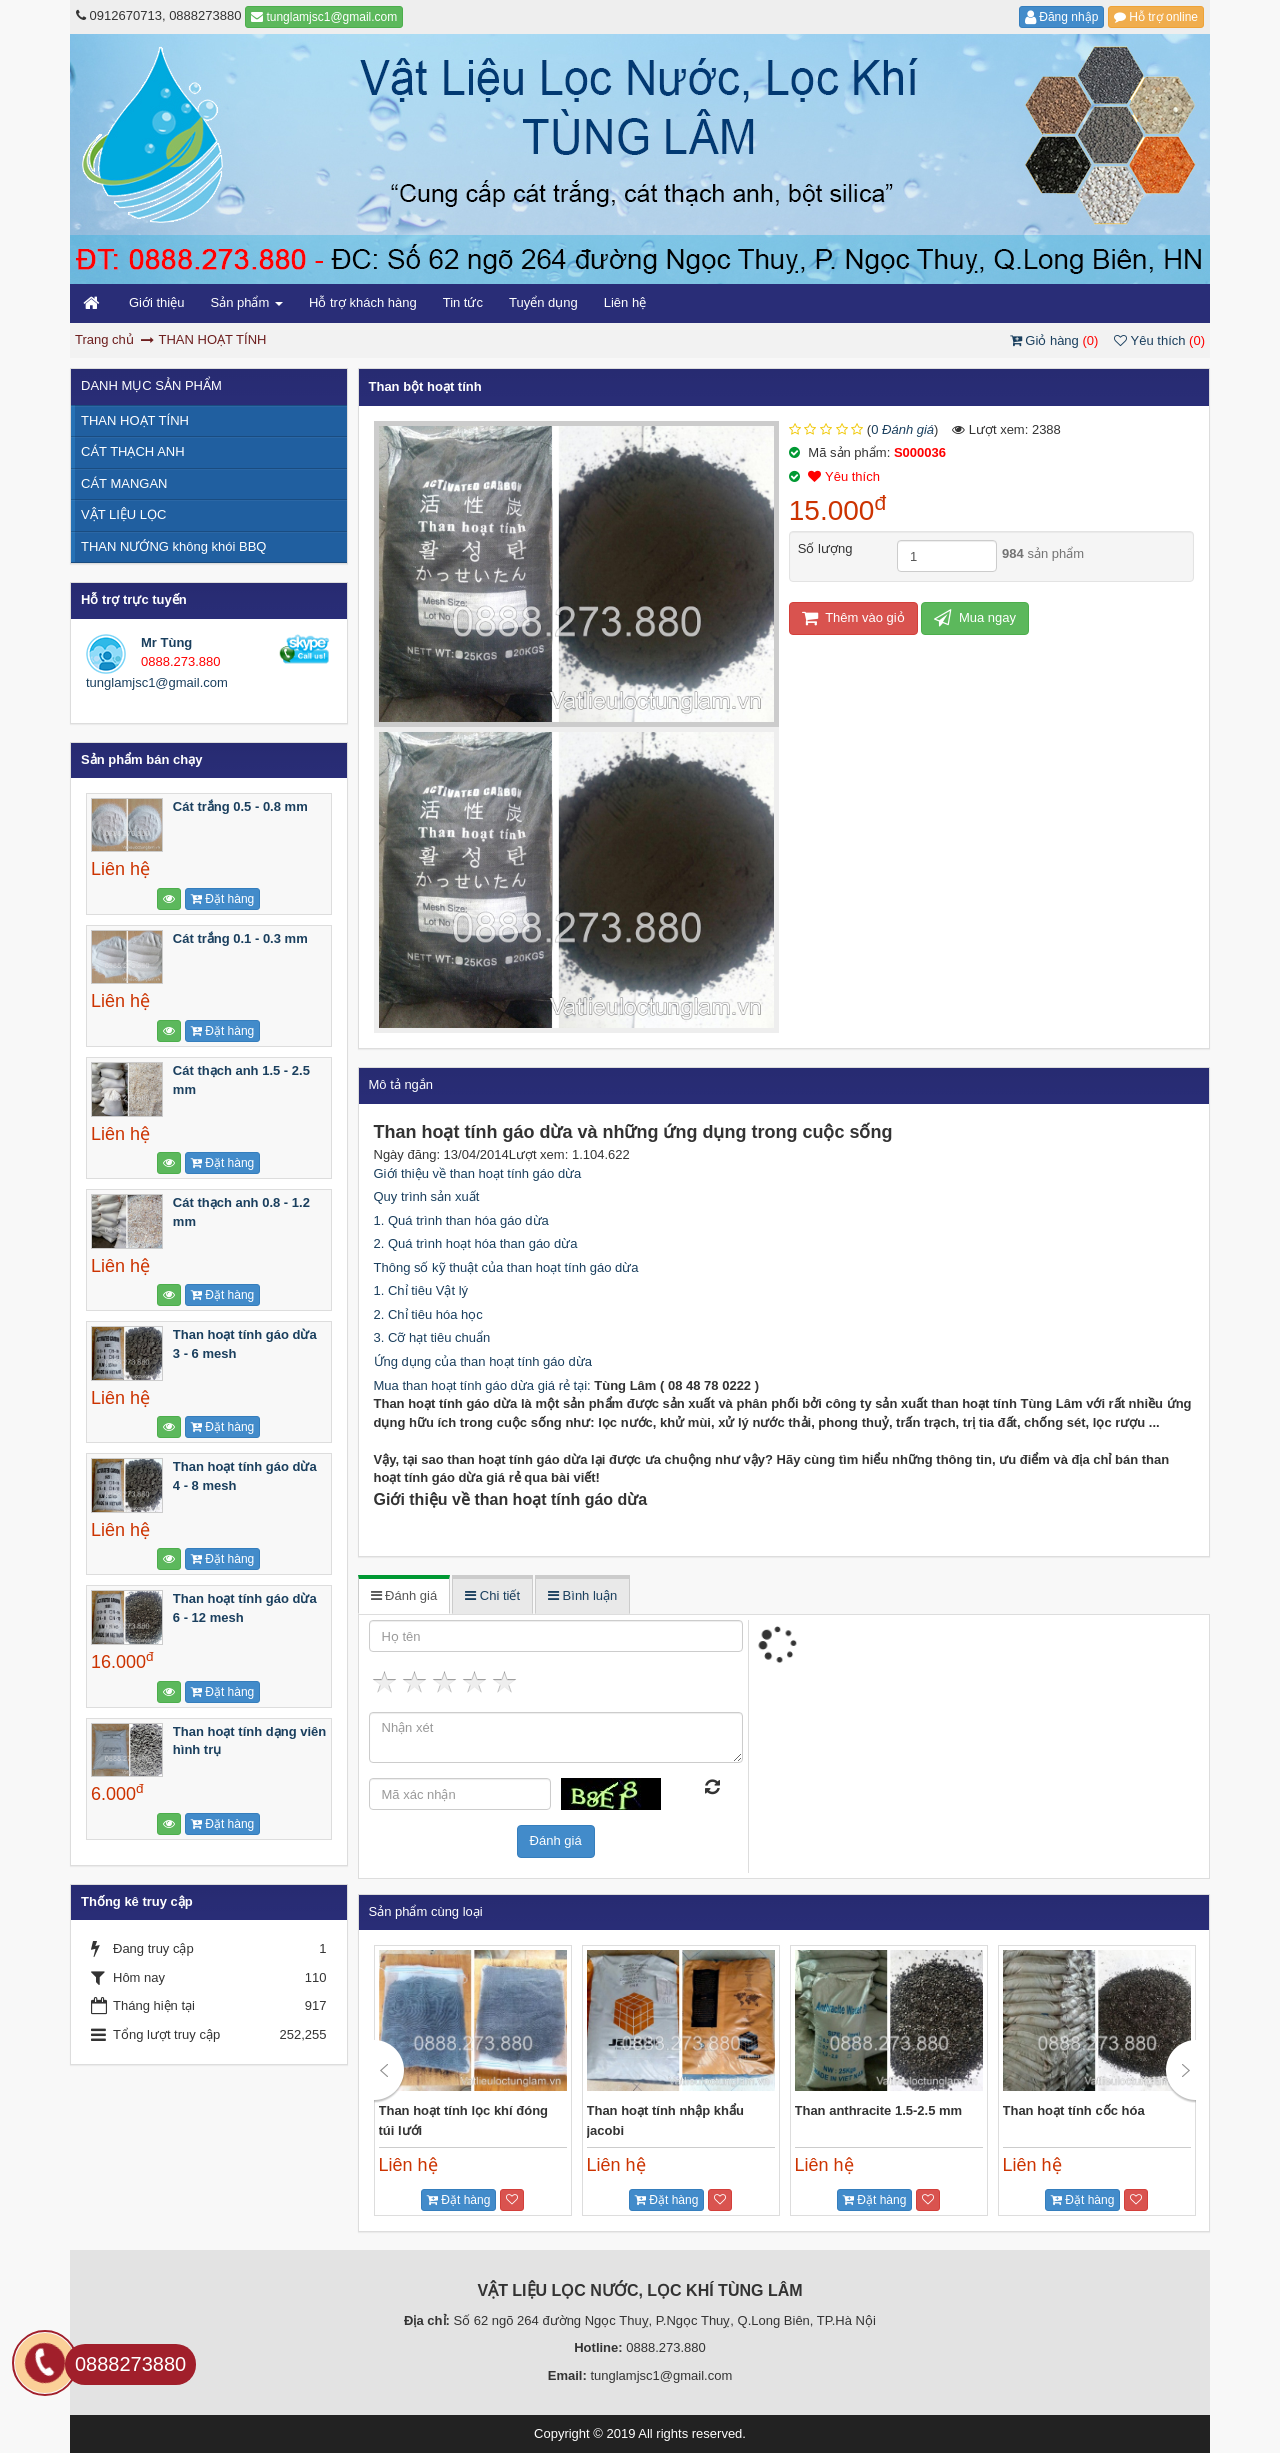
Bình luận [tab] (582, 1595)
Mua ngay (975, 617)
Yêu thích (1159, 340)
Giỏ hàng (1056, 340)
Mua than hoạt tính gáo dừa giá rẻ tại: (484, 1385)
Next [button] (1180, 2071)
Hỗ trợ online (1156, 17)
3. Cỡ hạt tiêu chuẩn (432, 1337)
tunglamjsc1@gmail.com (324, 17)
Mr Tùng (166, 642)
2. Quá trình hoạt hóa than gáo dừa (476, 1243)
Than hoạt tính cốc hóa (1074, 2110)
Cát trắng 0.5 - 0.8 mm (240, 806)
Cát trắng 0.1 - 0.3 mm (240, 938)
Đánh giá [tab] (404, 1595)
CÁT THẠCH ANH (133, 451)
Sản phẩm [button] (246, 308)
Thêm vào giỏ (853, 617)
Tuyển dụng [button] (543, 302)
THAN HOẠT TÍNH (135, 420)
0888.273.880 (181, 661)
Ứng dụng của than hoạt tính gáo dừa (483, 1361)
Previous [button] (389, 2071)
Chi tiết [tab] (492, 1595)
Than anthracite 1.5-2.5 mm (879, 2110)
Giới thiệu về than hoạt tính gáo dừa (478, 1173)
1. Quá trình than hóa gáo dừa (461, 1220)
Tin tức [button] (463, 302)
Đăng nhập (1061, 17)
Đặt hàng (458, 2200)
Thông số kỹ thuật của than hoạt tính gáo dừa (506, 1267)
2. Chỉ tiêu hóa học (428, 1314)
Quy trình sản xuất (427, 1196)
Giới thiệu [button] (156, 302)
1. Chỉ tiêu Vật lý (421, 1290)
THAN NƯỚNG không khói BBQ (173, 546)
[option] (473, 2080)
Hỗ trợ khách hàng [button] (363, 302)
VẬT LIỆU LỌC (123, 514)
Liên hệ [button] (625, 302)
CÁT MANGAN (124, 483)
